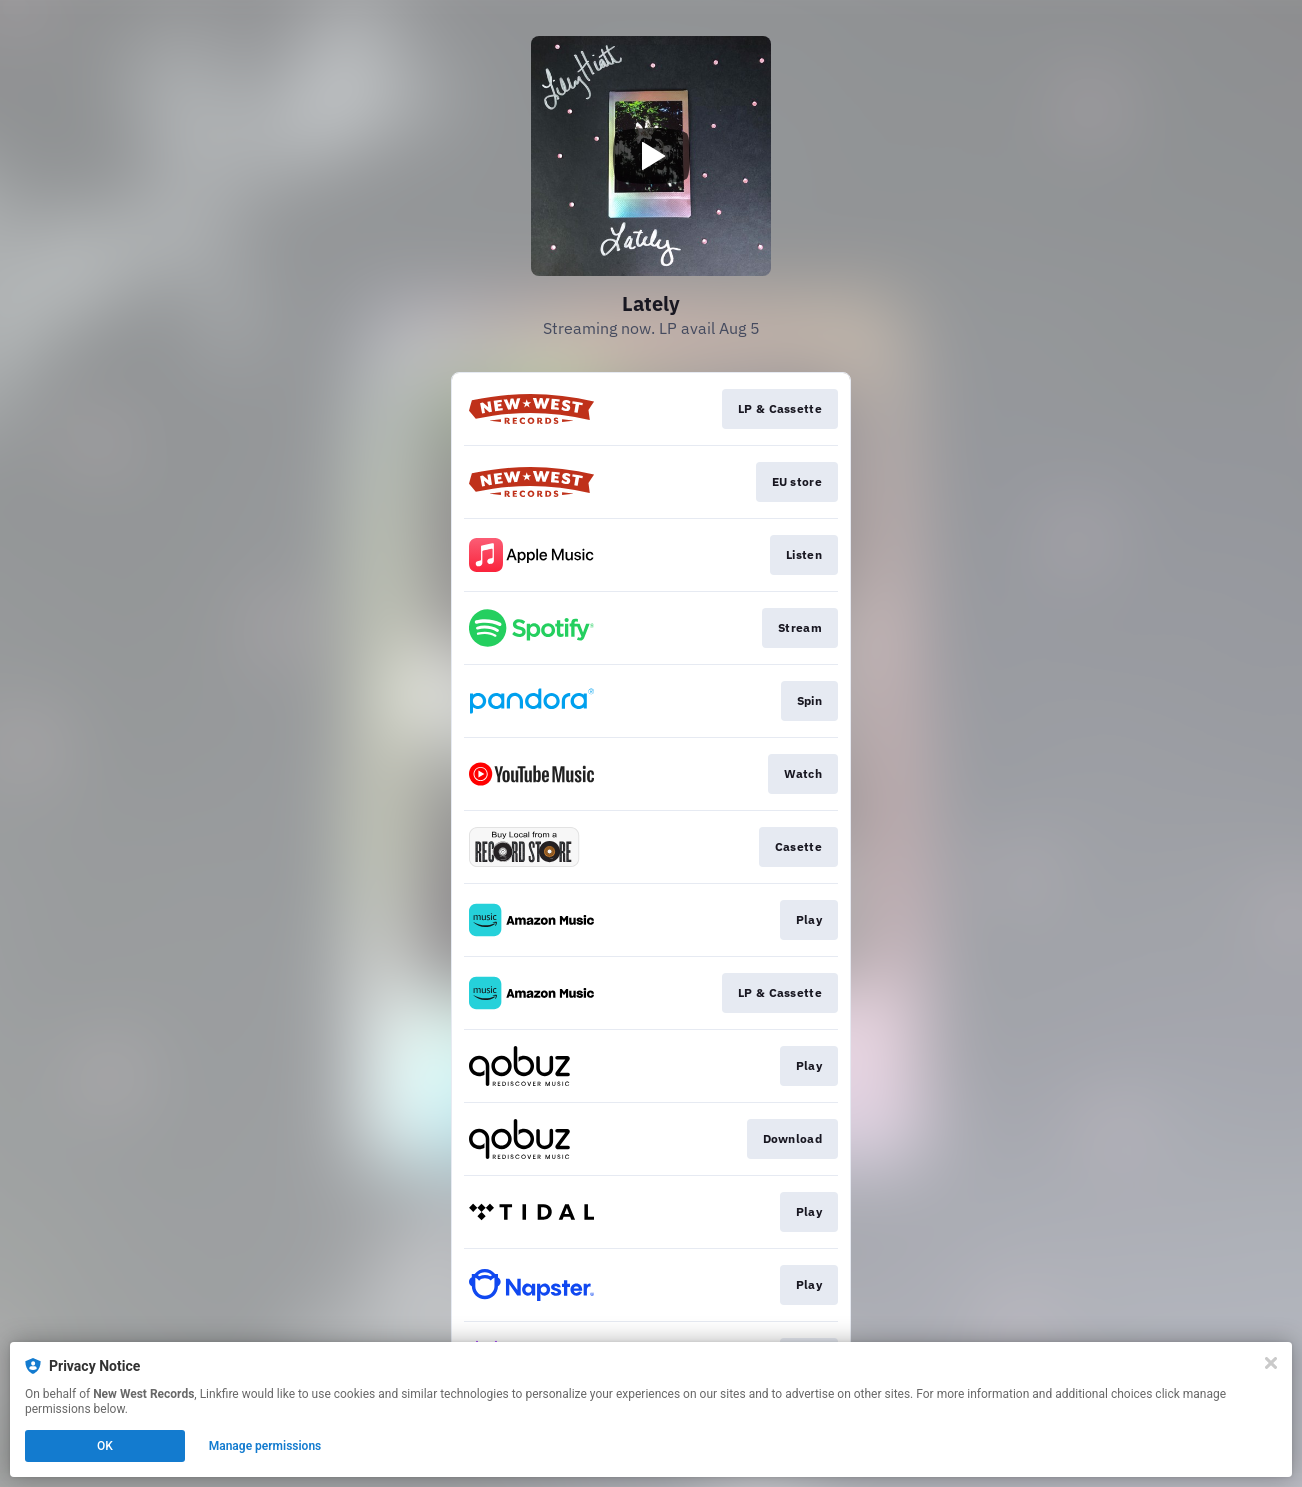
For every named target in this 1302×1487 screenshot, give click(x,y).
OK (105, 1446)
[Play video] (651, 156)
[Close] (1271, 1363)
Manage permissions (265, 1446)
